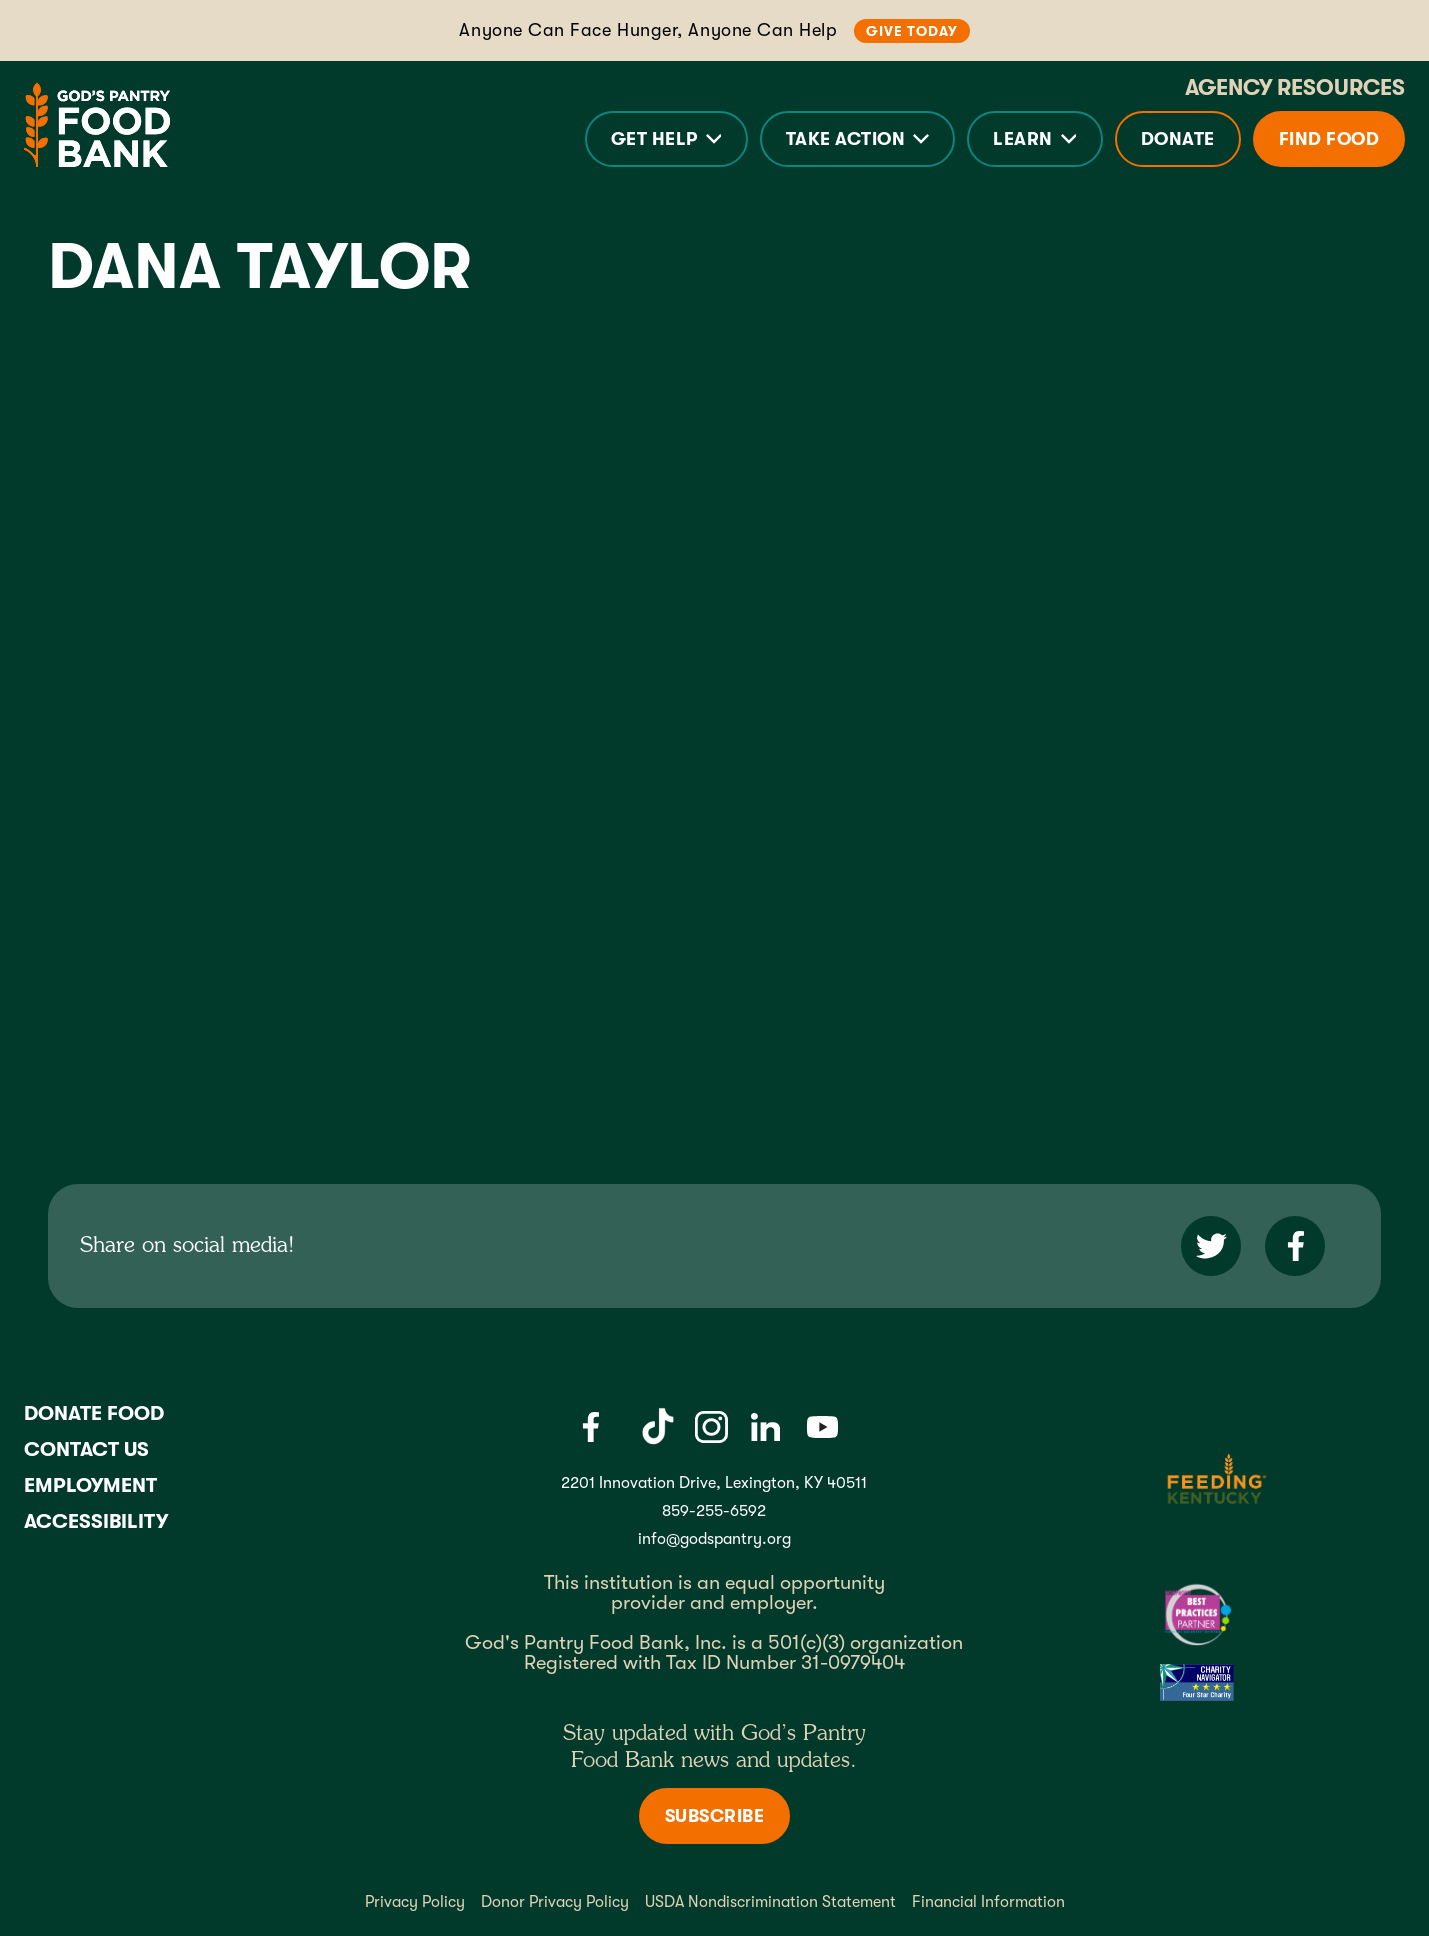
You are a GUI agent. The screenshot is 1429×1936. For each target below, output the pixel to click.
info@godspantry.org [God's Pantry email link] (714, 1539)
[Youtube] (822, 1427)
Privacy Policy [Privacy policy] (415, 1902)
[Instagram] (711, 1427)
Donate (1178, 139)
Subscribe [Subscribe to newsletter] (715, 1816)
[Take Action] (858, 139)
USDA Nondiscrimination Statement (770, 1902)
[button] (666, 139)
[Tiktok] (658, 1426)
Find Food (1329, 139)
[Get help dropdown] (666, 139)
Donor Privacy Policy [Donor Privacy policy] (555, 1902)
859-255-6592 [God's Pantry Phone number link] (714, 1511)
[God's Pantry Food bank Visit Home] (97, 124)
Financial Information (988, 1902)
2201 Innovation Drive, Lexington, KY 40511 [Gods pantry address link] (714, 1483)
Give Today (912, 31)
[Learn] (1035, 139)
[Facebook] (590, 1427)
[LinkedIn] (765, 1427)
